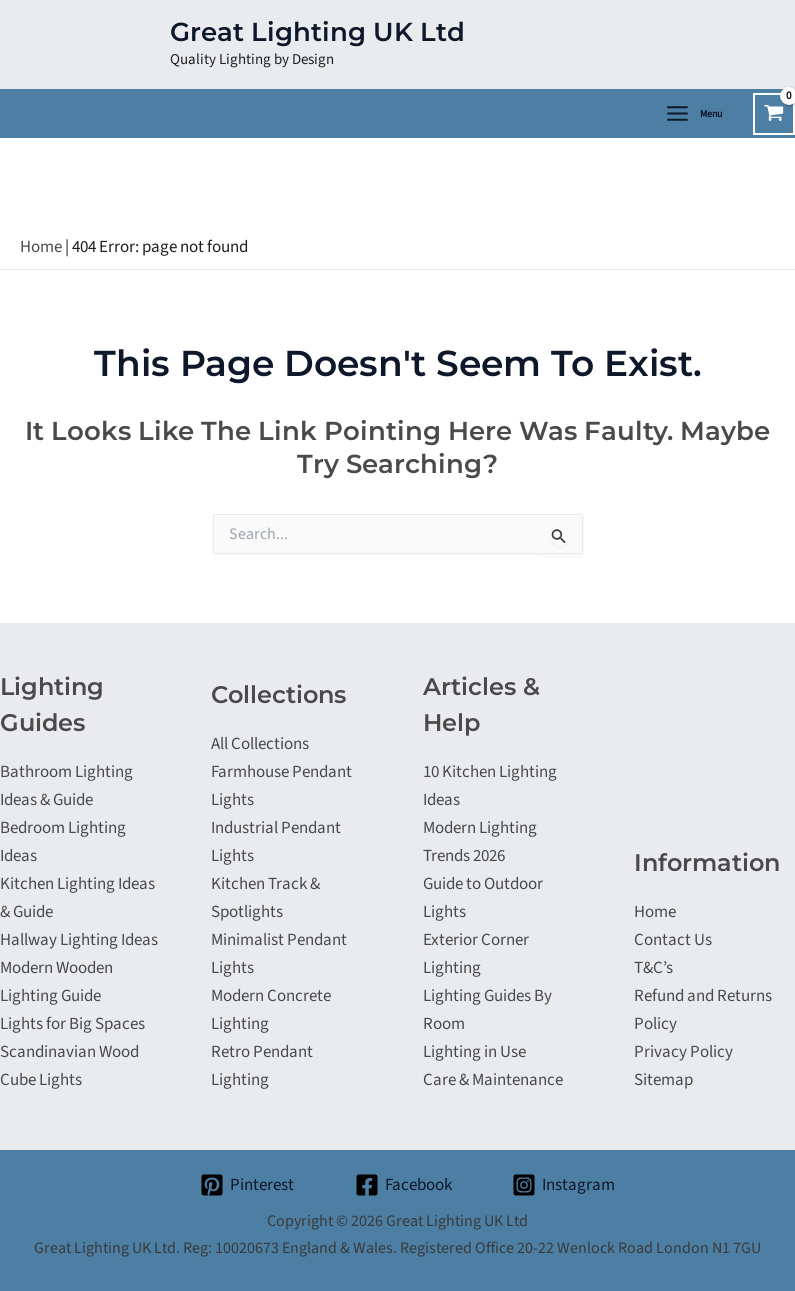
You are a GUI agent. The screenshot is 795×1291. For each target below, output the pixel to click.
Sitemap (663, 1080)
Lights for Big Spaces (72, 1024)
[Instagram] (563, 1185)
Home (41, 247)
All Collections (260, 744)
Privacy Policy (683, 1052)
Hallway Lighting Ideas (79, 940)
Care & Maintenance (493, 1080)
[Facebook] (403, 1185)
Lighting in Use (474, 1052)
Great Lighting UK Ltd (317, 32)
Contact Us (673, 940)
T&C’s (653, 968)
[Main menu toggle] (693, 113)
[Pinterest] (247, 1185)
